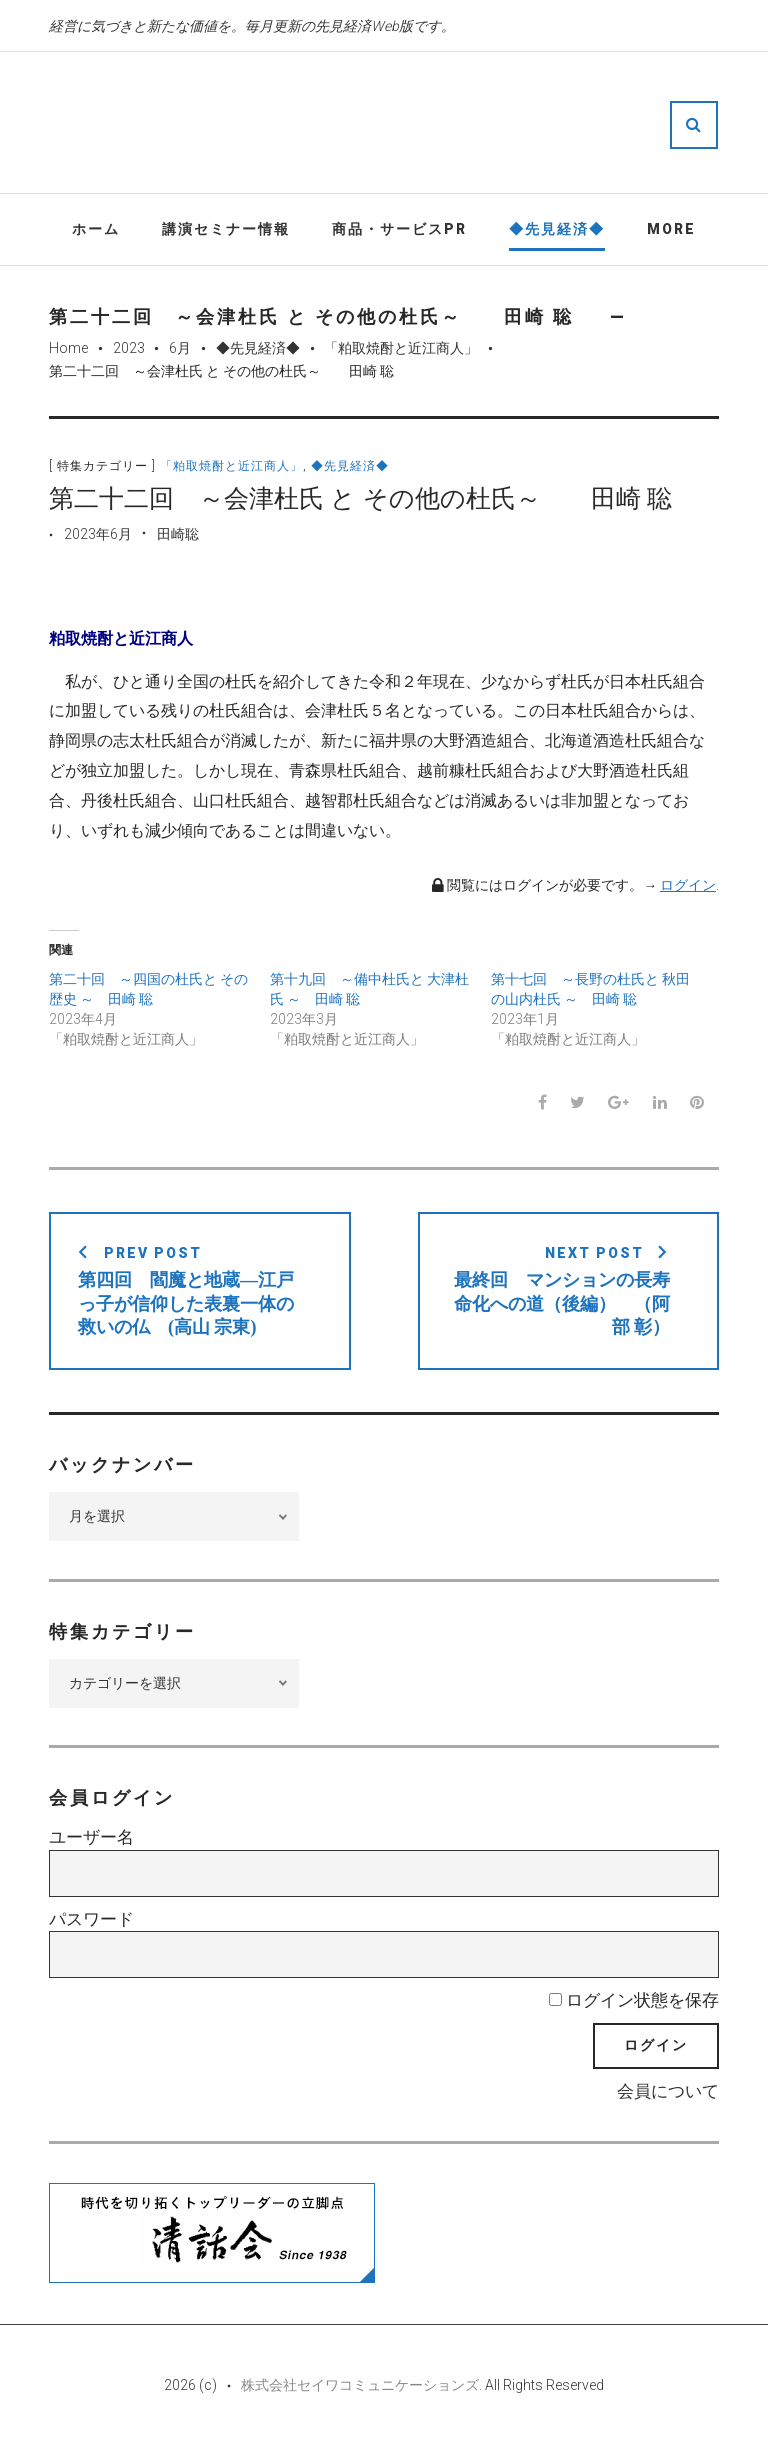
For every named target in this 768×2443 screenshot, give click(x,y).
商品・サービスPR (399, 229)
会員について (668, 2091)
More (671, 229)
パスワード (91, 1919)
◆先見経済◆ (557, 229)
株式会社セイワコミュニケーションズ (360, 2385)
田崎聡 (178, 534)
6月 (180, 348)
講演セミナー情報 (226, 229)
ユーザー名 (91, 1837)
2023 (129, 348)
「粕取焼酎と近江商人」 (401, 348)
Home (68, 348)
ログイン (688, 885)
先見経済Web (444, 124)
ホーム (96, 229)
